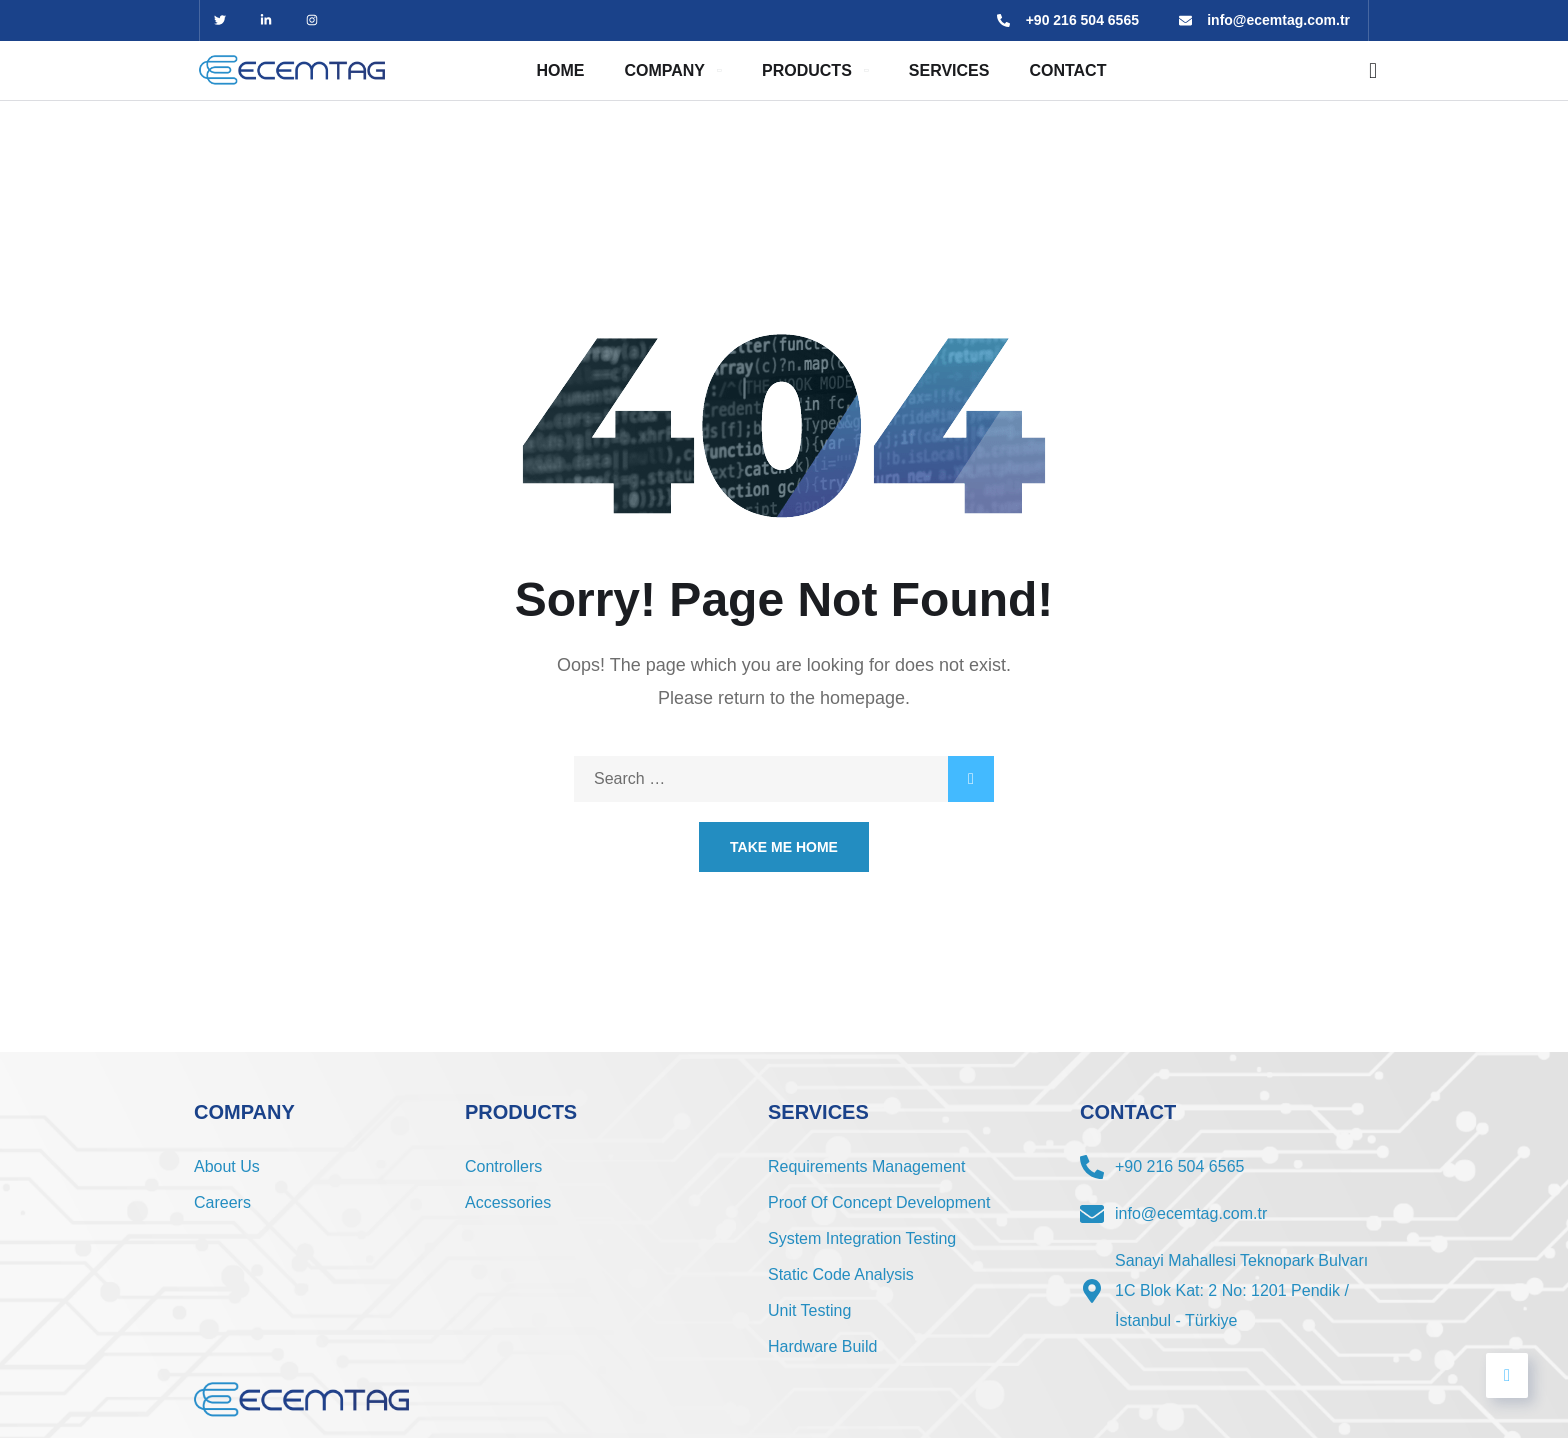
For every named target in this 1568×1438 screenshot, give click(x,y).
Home (560, 70)
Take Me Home (784, 847)
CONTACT (1067, 70)
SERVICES (949, 70)
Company (664, 70)
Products (807, 70)
